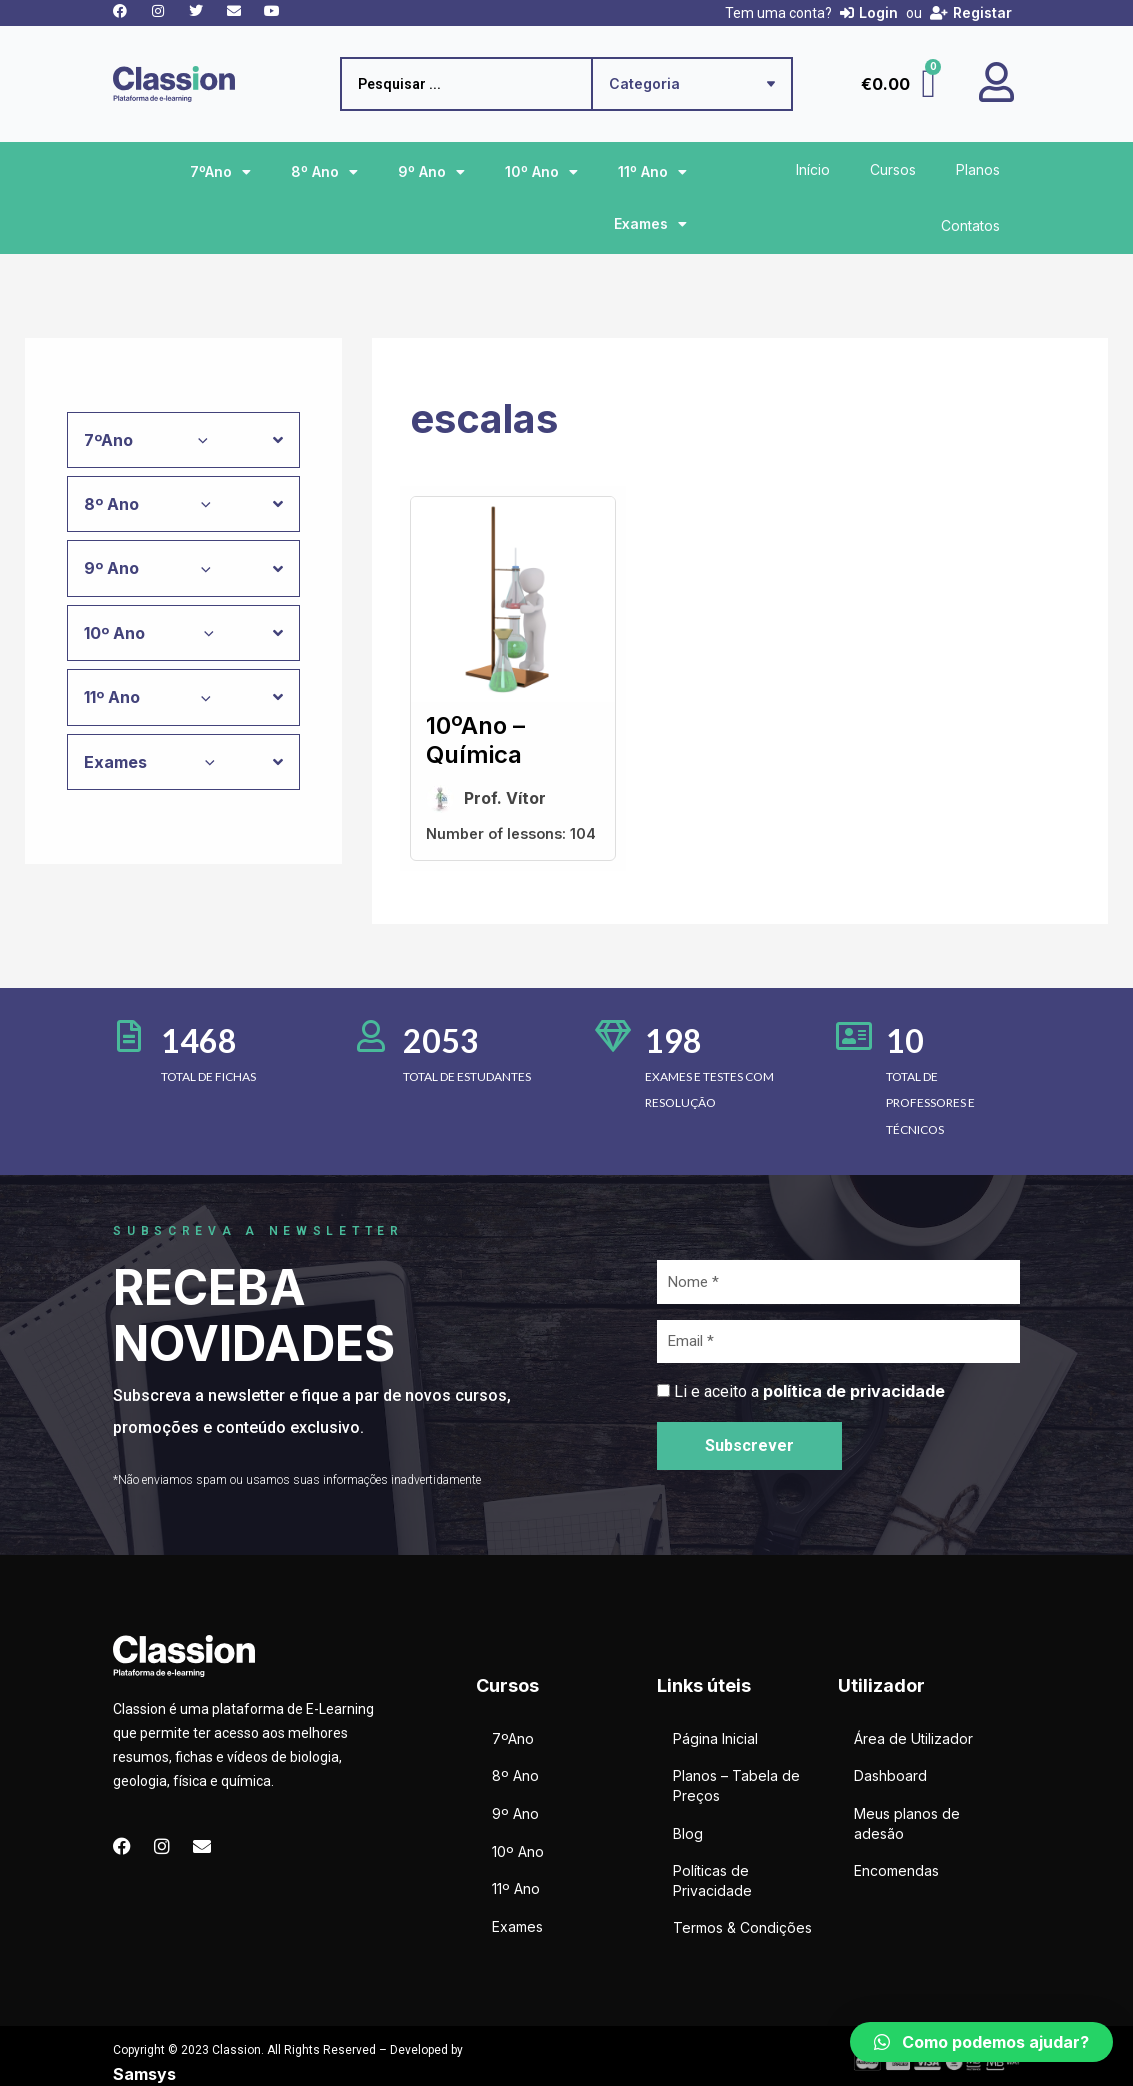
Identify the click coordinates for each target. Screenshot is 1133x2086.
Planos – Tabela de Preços (736, 1785)
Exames (650, 224)
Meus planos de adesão (907, 1823)
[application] (198, 440)
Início (813, 169)
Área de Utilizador (913, 1738)
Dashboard (890, 1775)
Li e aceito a (809, 1391)
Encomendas (896, 1870)
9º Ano (431, 172)
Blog (688, 1833)
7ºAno (220, 172)
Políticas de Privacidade (712, 1880)
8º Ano (324, 172)
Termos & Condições (742, 1927)
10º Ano (541, 172)
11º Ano (652, 172)
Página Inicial (715, 1738)
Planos (978, 169)
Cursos (893, 169)
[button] (981, 2042)
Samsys (144, 2074)
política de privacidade (854, 1391)
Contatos (970, 225)
